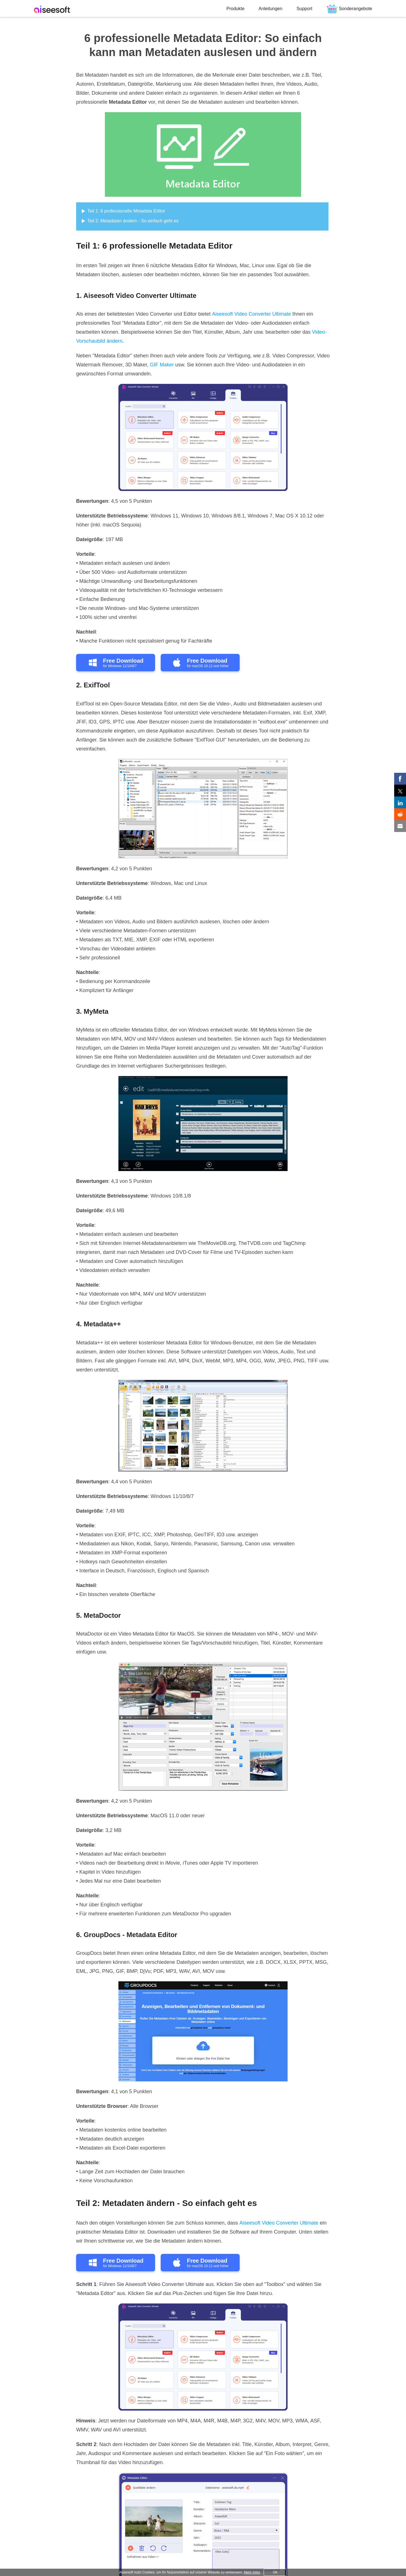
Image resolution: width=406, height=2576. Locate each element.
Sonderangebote (355, 8)
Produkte (235, 8)
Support (304, 8)
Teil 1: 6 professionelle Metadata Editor (126, 211)
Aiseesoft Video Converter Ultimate (251, 314)
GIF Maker (162, 365)
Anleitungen (271, 8)
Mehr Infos (252, 2572)
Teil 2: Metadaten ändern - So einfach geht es (132, 220)
